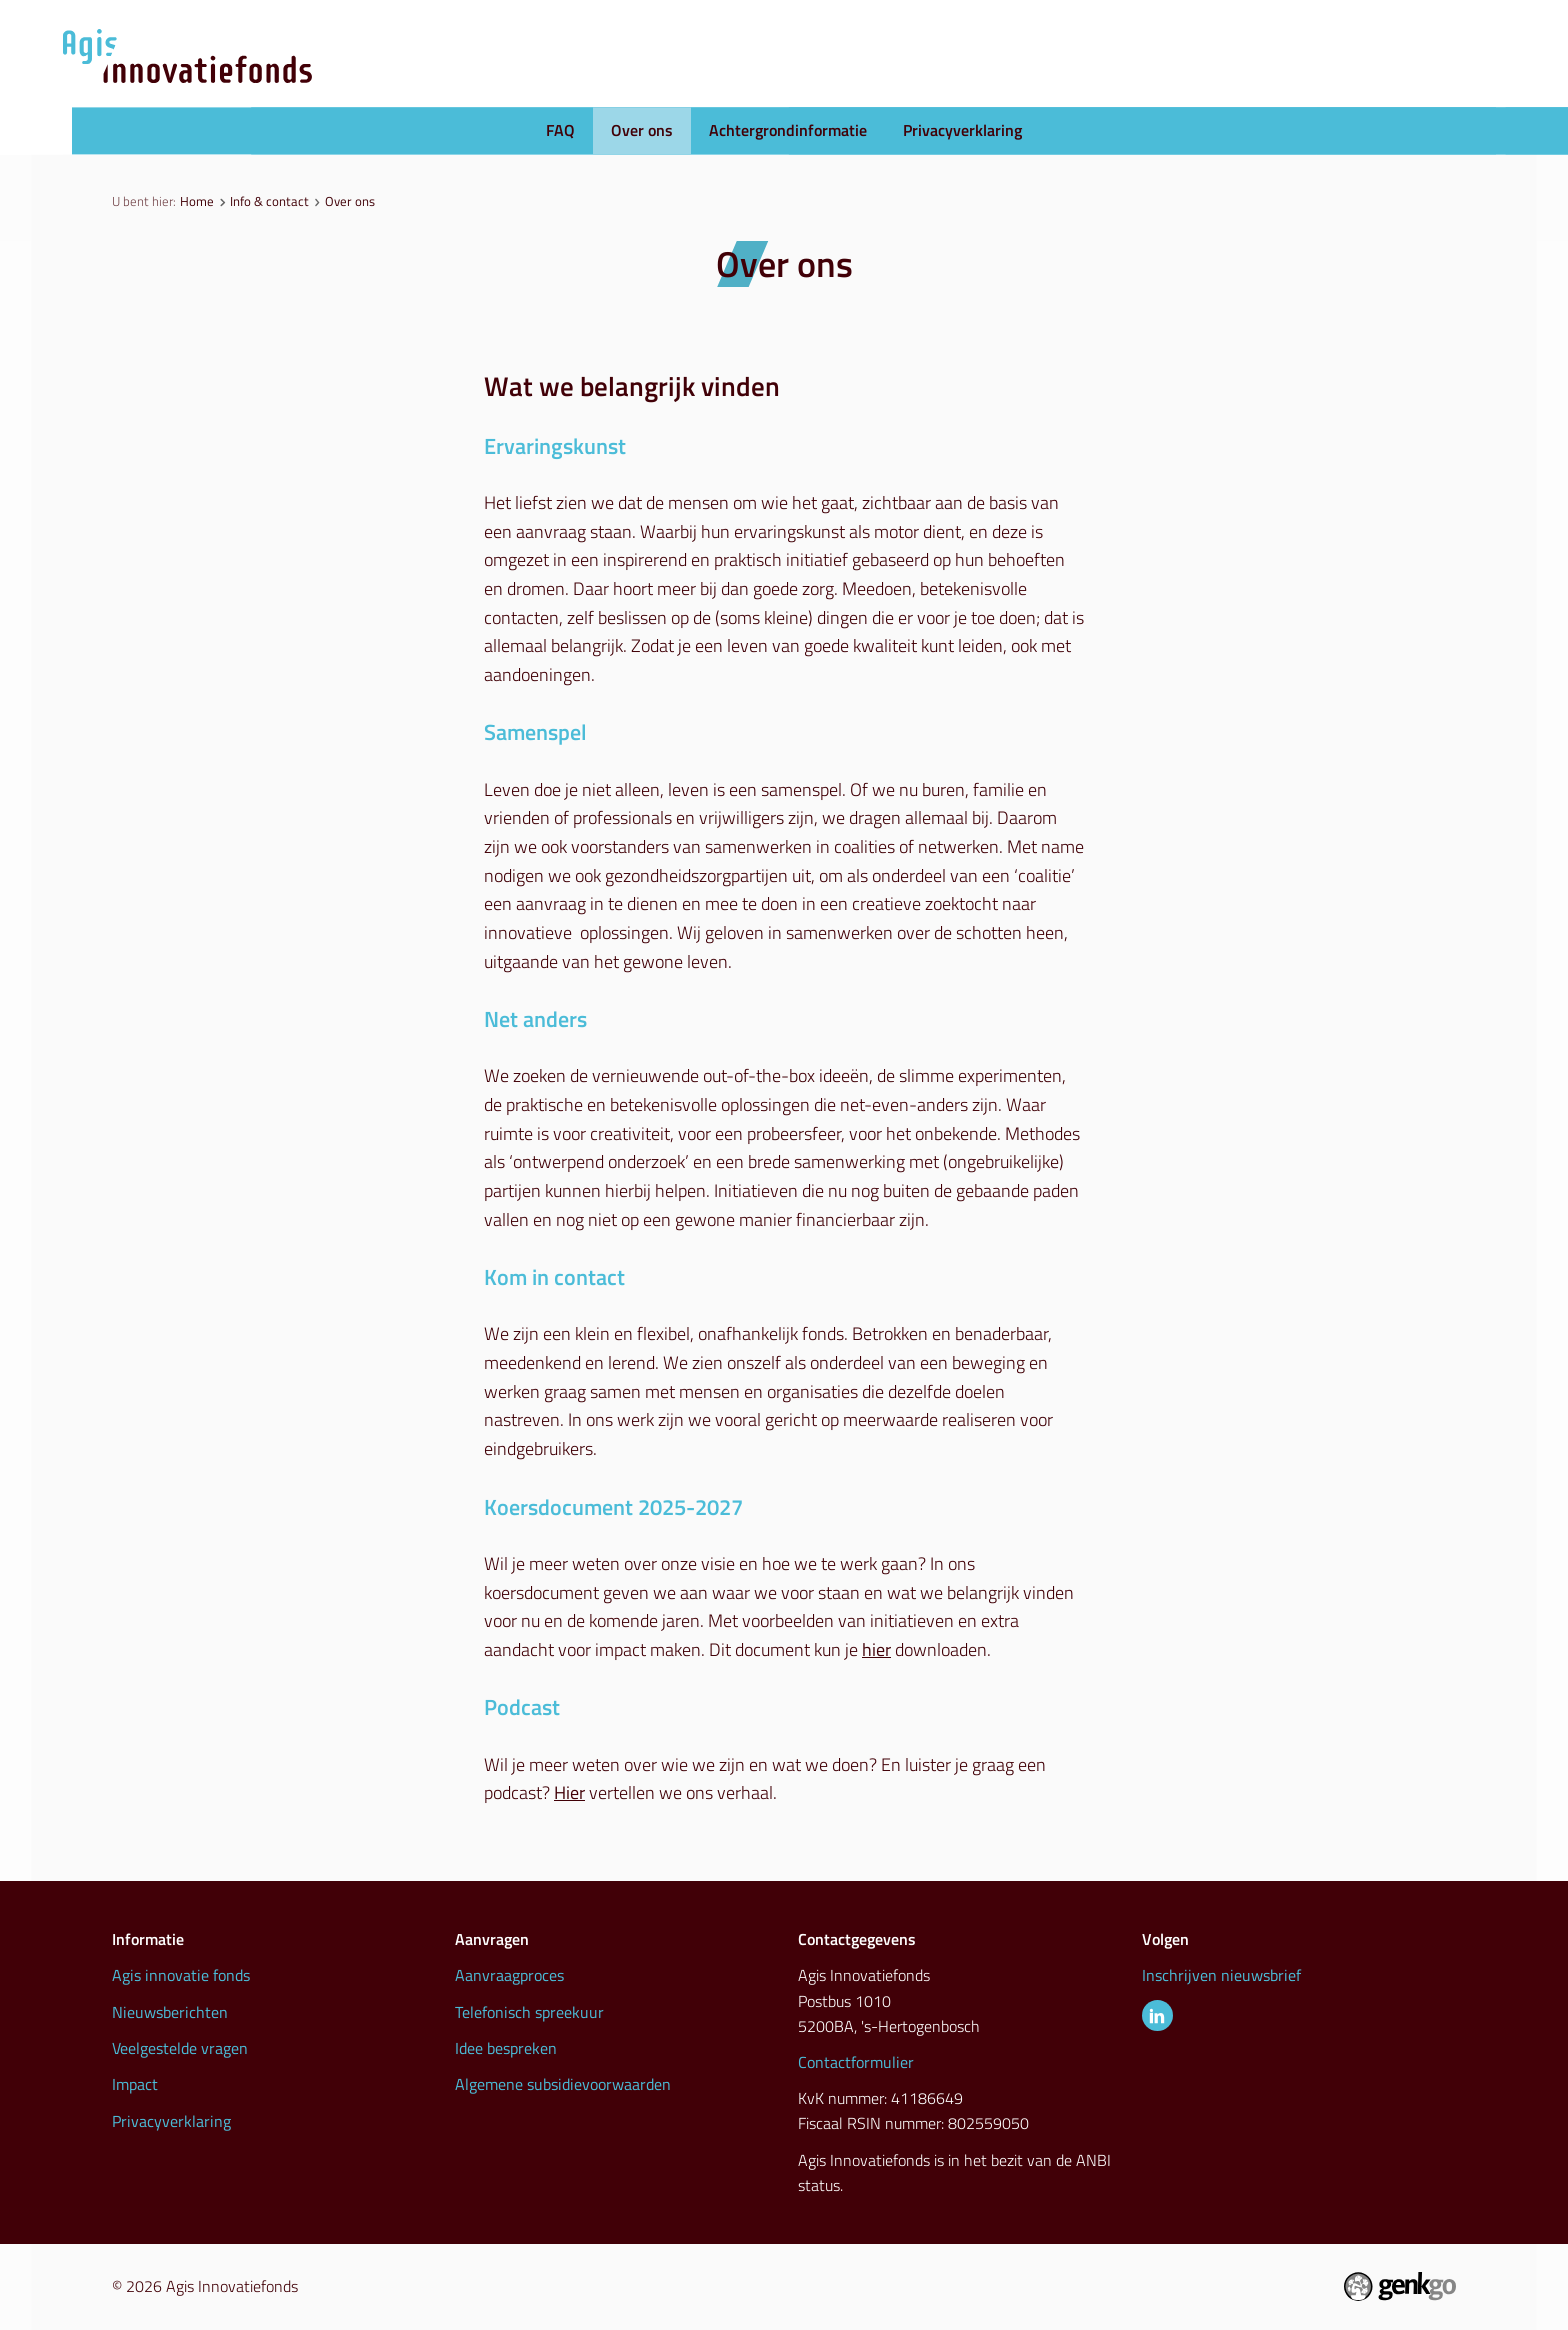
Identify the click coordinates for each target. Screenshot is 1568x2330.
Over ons (642, 131)
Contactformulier (856, 2062)
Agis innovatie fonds (181, 1975)
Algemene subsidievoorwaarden (563, 2084)
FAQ (560, 131)
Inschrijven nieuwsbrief (1221, 1975)
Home (197, 201)
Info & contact (1392, 80)
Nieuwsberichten (170, 2012)
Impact (135, 2084)
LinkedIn (1157, 2015)
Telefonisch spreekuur (529, 2012)
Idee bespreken (506, 2048)
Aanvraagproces (839, 80)
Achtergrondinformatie (788, 131)
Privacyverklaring (962, 131)
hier (876, 1649)
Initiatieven (1112, 80)
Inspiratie (1247, 80)
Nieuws (986, 80)
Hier (569, 1792)
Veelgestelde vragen (180, 2048)
